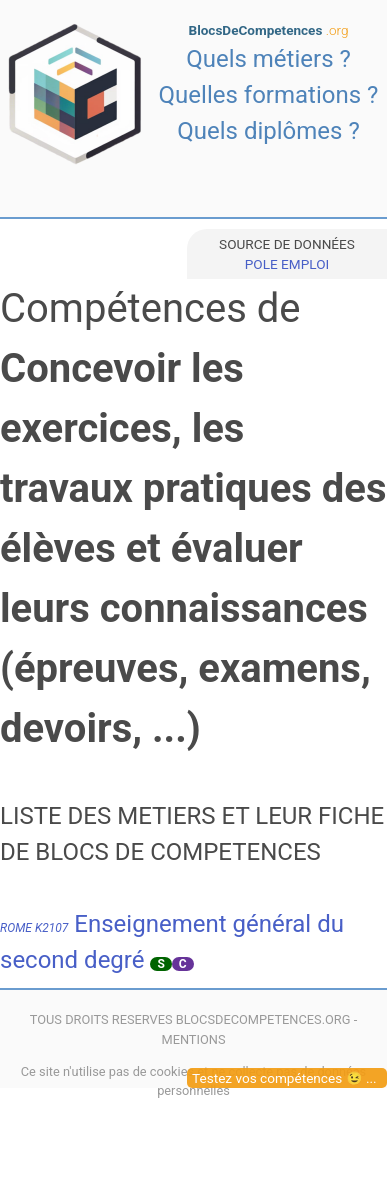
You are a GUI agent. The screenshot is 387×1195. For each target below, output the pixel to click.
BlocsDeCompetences (269, 30)
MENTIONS (193, 1039)
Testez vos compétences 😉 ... (284, 1078)
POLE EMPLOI (287, 264)
